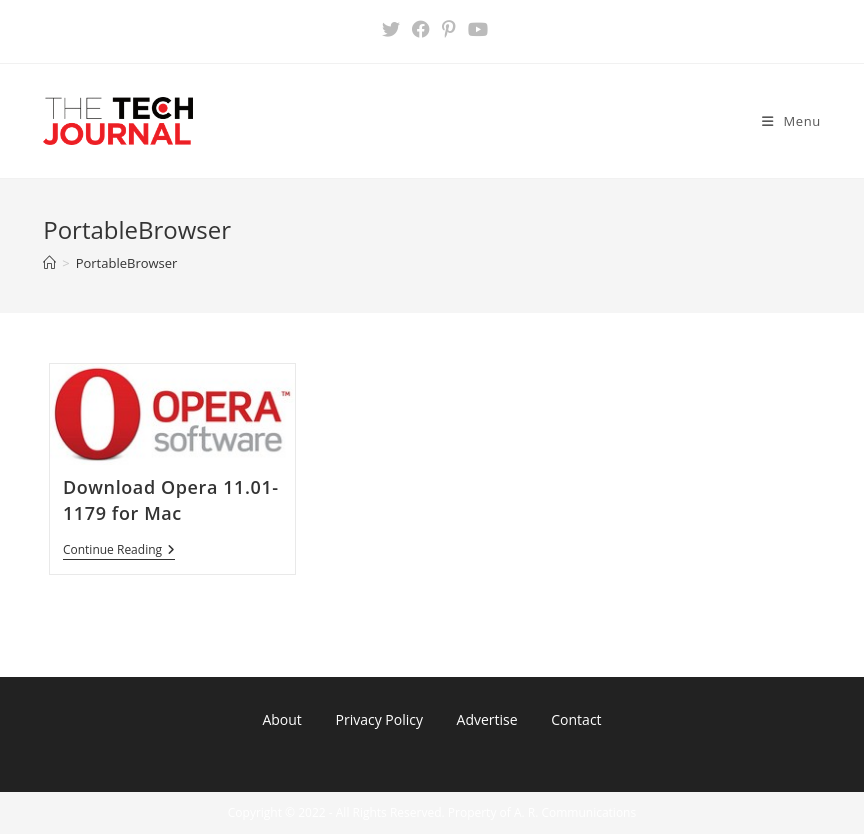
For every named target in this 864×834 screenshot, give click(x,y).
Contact (576, 719)
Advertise (487, 719)
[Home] (49, 263)
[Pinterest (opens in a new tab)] (449, 29)
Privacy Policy (378, 719)
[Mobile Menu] (791, 121)
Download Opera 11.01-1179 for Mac (171, 499)
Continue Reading (119, 551)
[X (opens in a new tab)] (391, 29)
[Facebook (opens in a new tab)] (421, 29)
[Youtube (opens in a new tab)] (475, 29)
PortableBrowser (127, 263)
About (281, 719)
